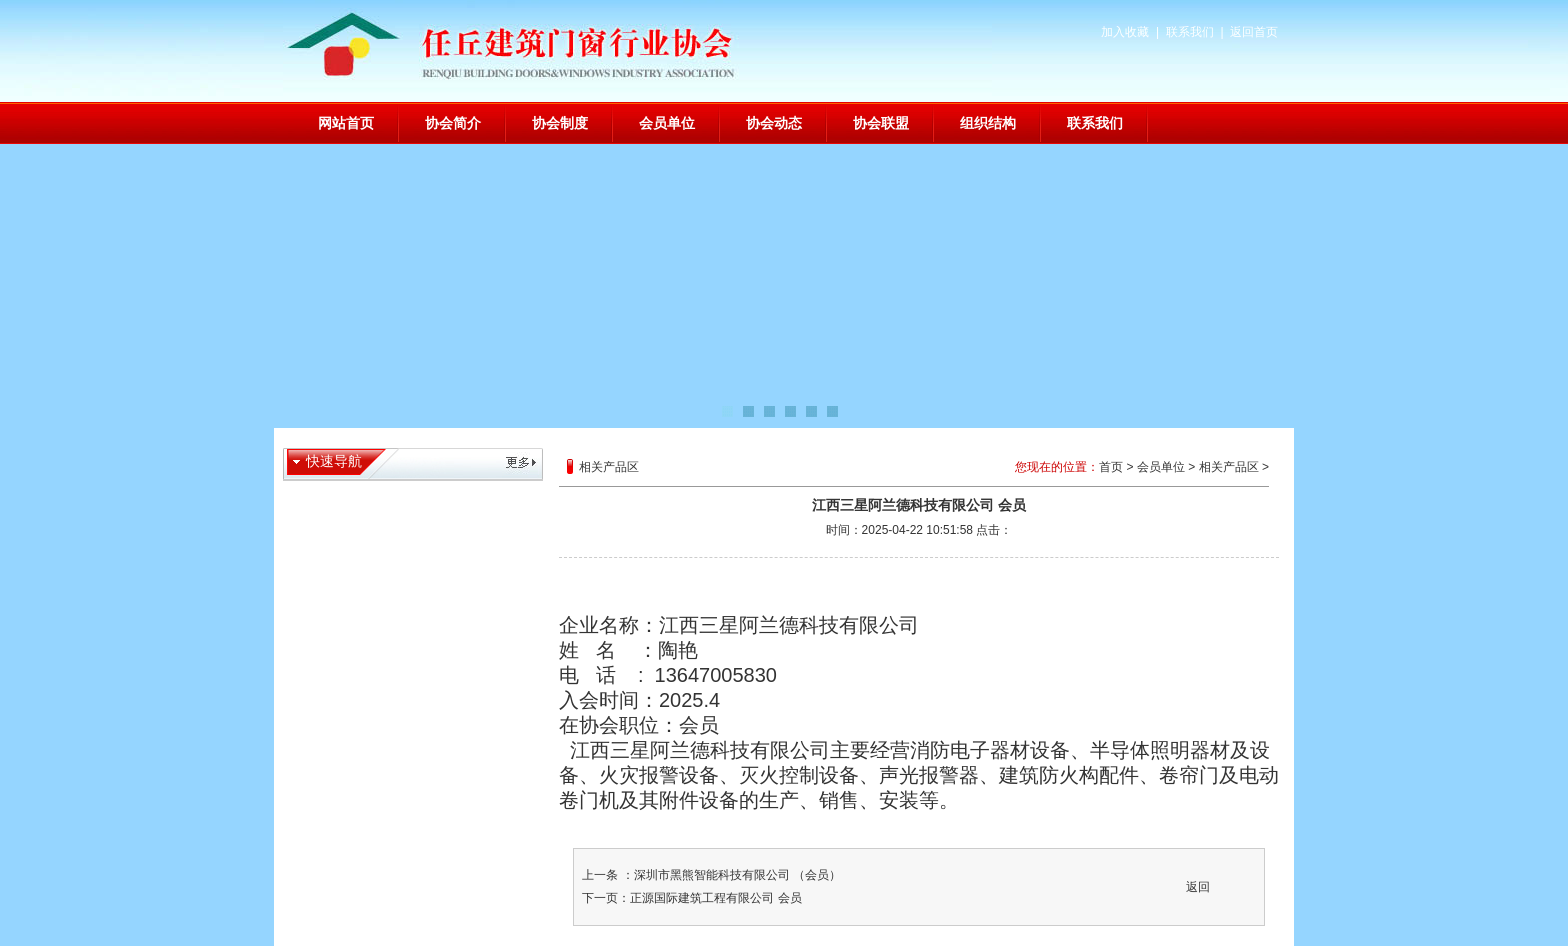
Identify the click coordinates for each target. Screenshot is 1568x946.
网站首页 (346, 123)
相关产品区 (1229, 467)
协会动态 (774, 123)
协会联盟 (881, 123)
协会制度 (560, 123)
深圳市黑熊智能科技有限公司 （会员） (737, 875)
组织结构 (988, 123)
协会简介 (453, 123)
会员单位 (667, 123)
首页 (1111, 467)
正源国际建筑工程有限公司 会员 (715, 898)
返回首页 (1254, 32)
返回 (1198, 887)
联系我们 (1190, 32)
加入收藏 (1125, 32)
